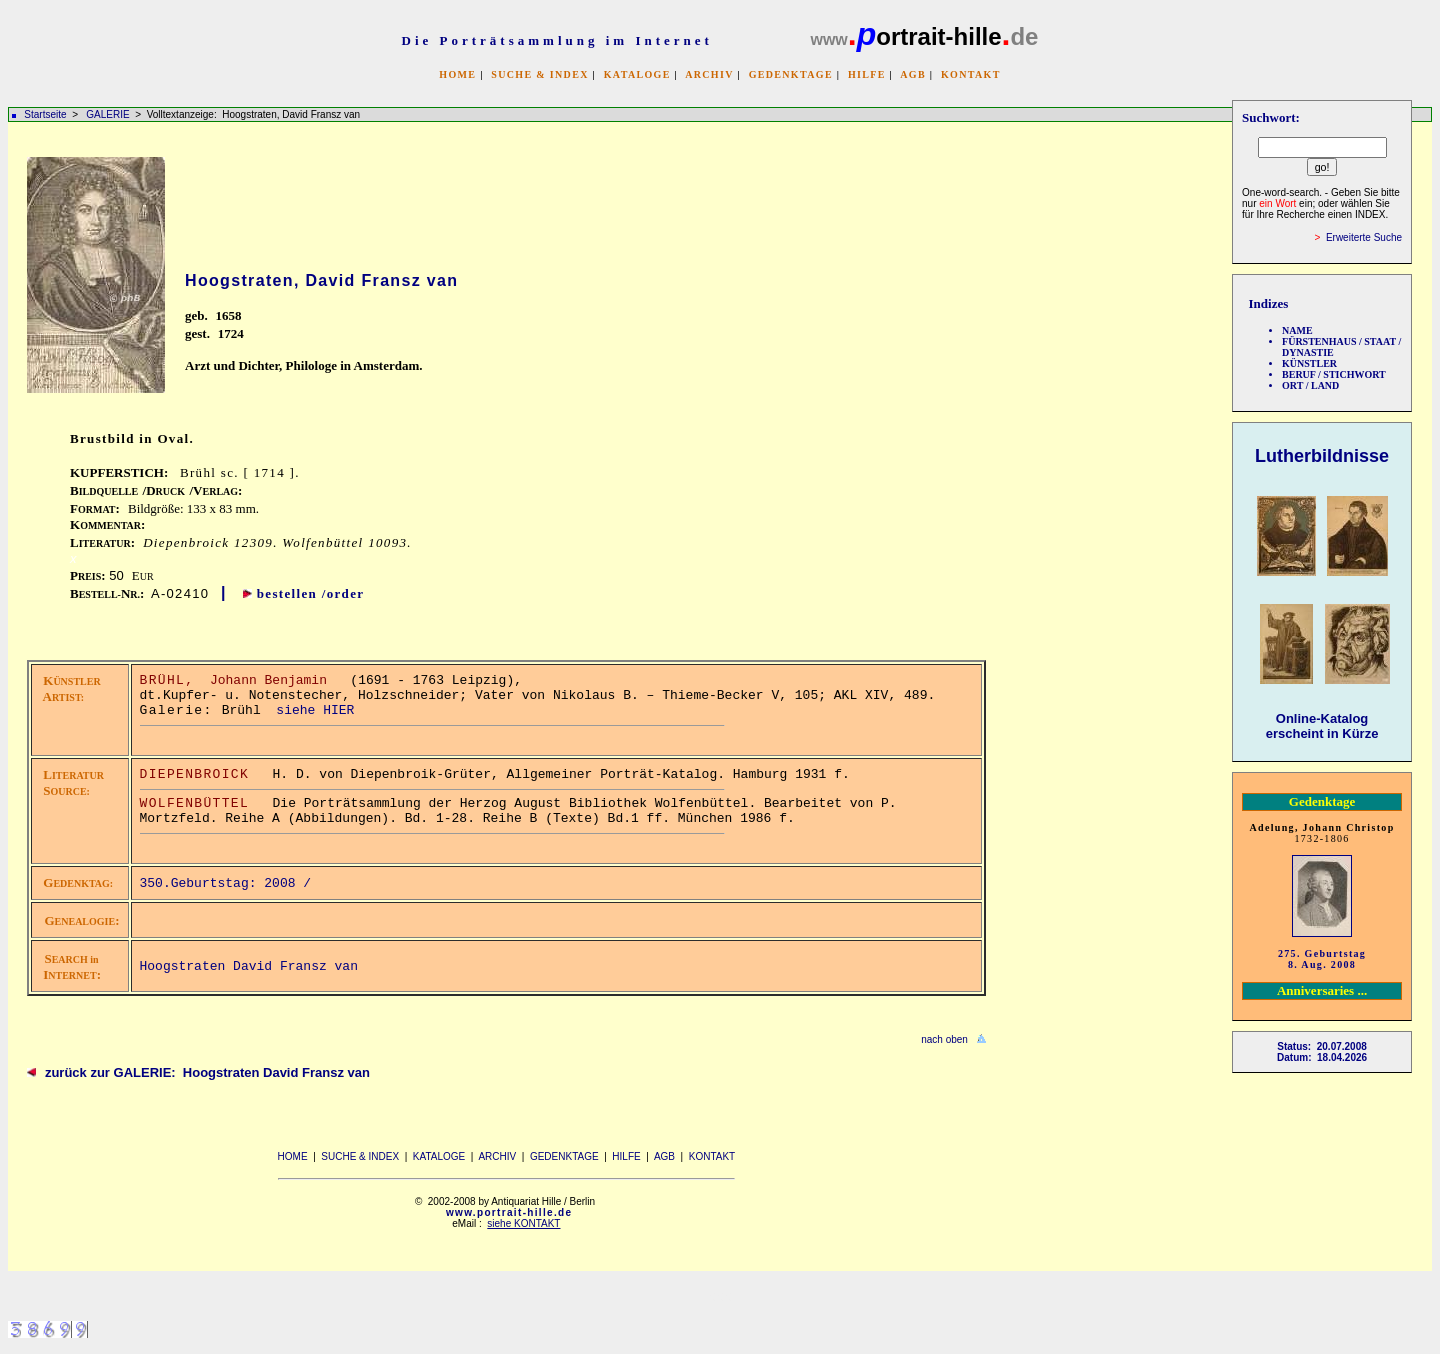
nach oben (944, 1039)
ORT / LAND (1310, 385)
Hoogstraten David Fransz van (249, 966)
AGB (913, 74)
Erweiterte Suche (1364, 237)
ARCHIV (709, 74)
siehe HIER (315, 710)
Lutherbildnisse (1322, 456)
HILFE (867, 74)
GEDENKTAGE (791, 74)
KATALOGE (637, 74)
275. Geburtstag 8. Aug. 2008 (1322, 959)
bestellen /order (311, 593)
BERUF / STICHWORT (1334, 374)
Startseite (45, 114)
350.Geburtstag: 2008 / (229, 883)
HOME (457, 74)
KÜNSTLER (1309, 363)
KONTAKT (971, 74)
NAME (1297, 330)
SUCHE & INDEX (539, 74)
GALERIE (109, 114)
